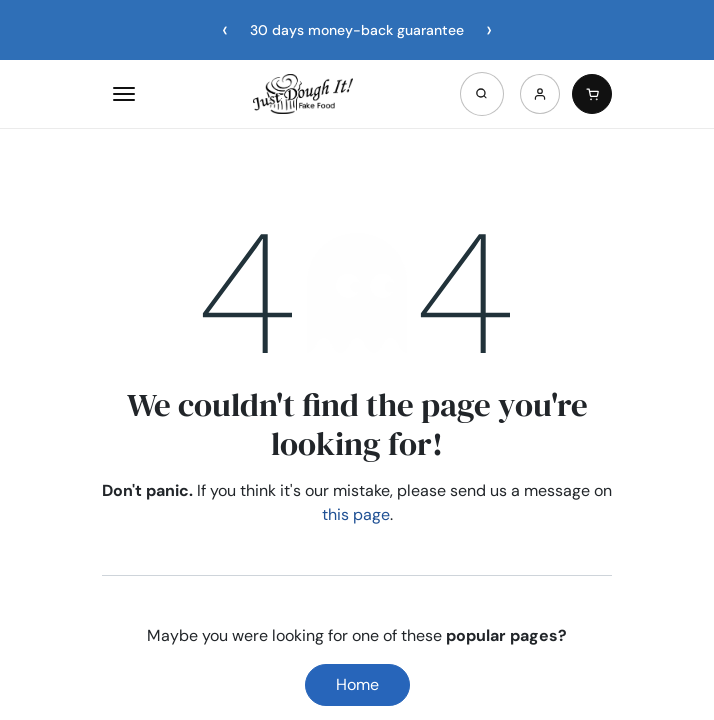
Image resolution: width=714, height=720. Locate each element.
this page (356, 514)
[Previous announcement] (225, 30)
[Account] (540, 94)
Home (357, 684)
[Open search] (482, 94)
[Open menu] (124, 94)
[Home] (303, 94)
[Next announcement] (489, 30)
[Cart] (592, 94)
